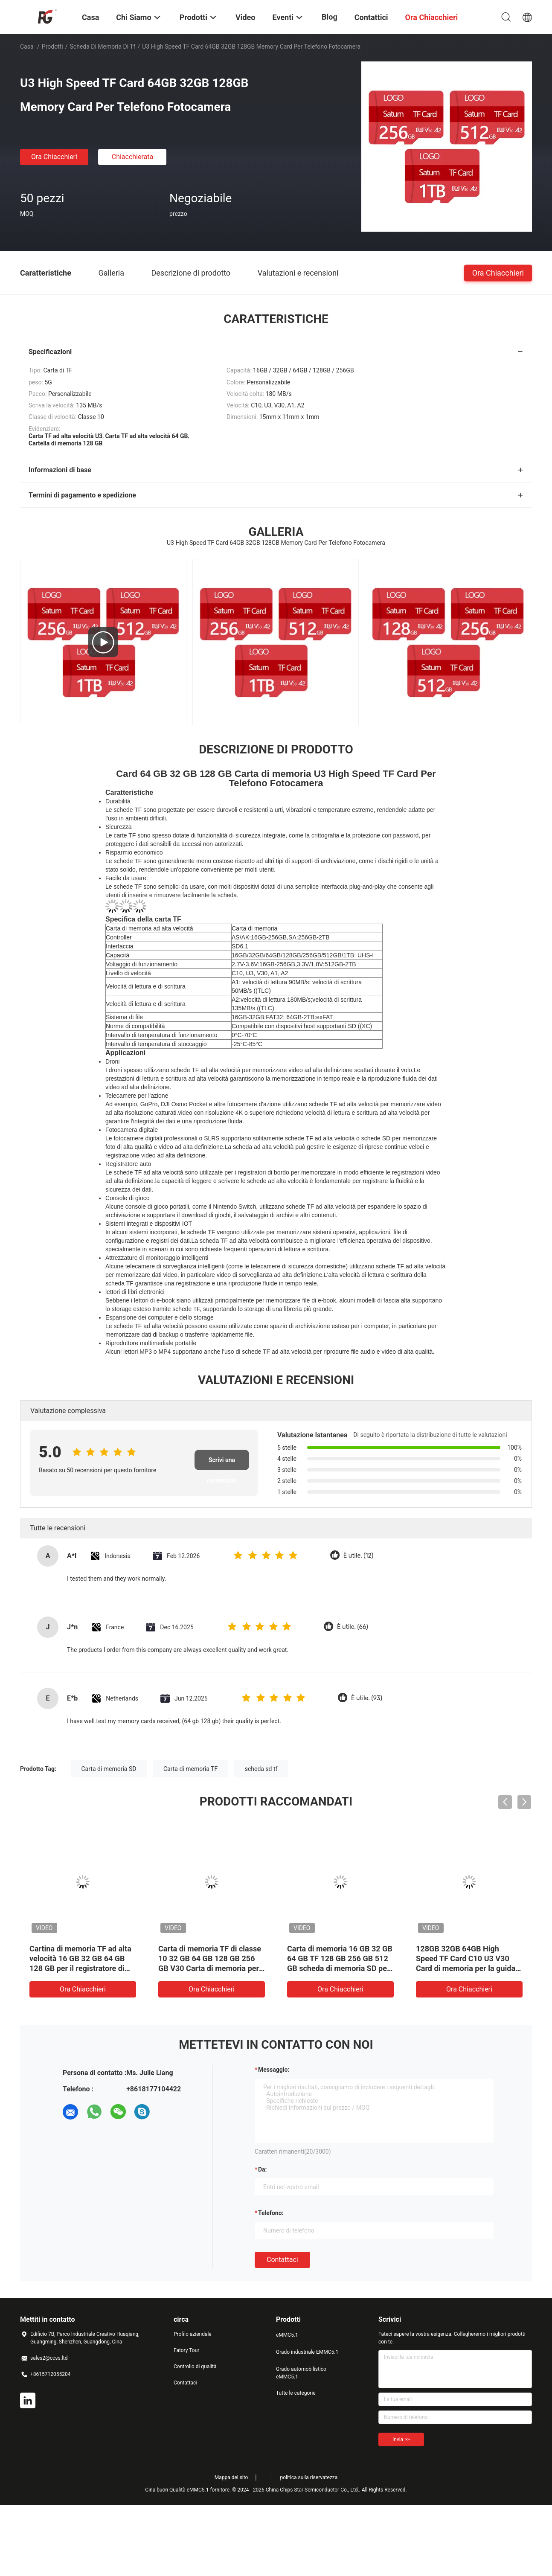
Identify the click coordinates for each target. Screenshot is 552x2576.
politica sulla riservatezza (308, 2477)
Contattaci (282, 2260)
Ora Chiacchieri (54, 157)
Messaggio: (273, 2069)
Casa (27, 46)
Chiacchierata (133, 157)
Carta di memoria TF (190, 1768)
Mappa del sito (231, 2477)
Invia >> (401, 2439)
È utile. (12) (358, 1555)
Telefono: (270, 2213)
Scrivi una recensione (221, 1463)
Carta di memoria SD (109, 1768)
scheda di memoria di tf (103, 46)
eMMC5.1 (287, 2335)
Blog (329, 16)
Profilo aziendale (193, 2334)
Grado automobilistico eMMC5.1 (301, 2373)
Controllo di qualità (195, 2367)
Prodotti (52, 46)
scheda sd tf (261, 1768)
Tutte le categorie (296, 2393)
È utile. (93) (366, 1698)
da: (262, 2169)
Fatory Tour (186, 2350)
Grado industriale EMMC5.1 (307, 2352)
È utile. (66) (352, 1627)
